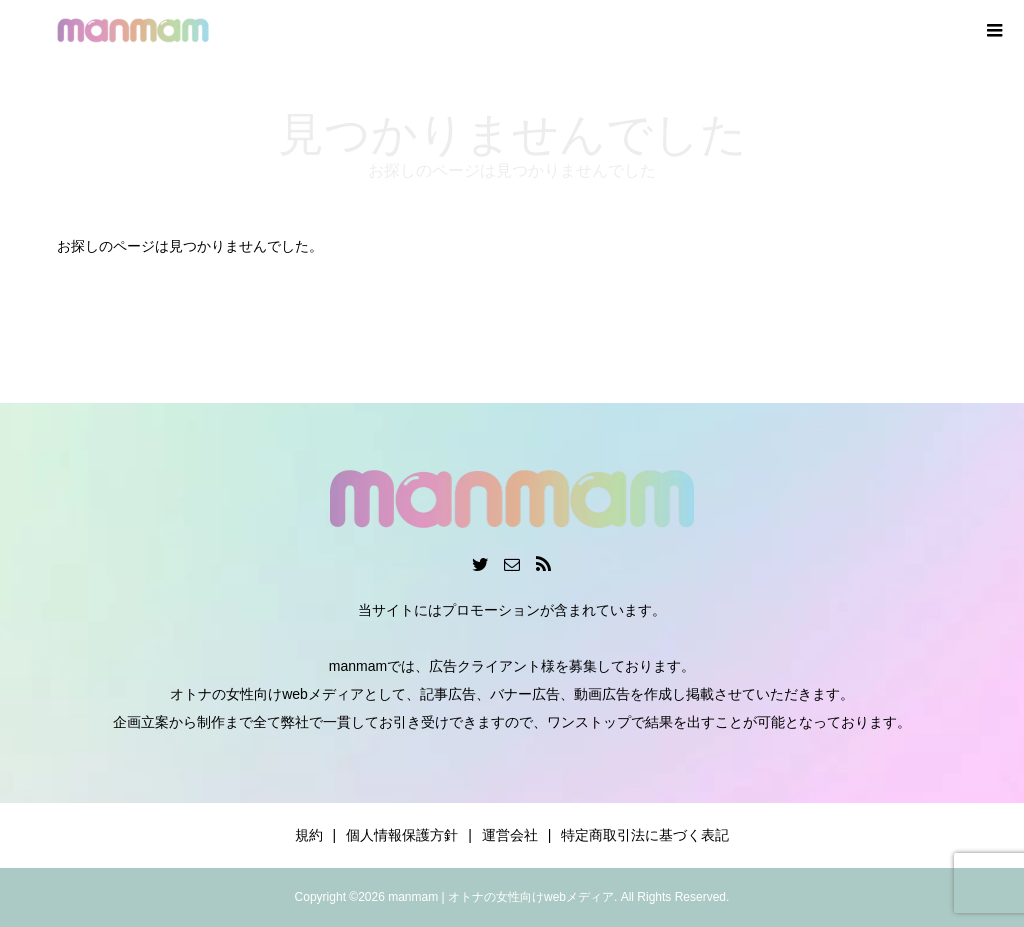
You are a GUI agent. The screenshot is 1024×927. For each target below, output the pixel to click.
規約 (309, 835)
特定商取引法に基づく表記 (645, 835)
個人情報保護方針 (402, 835)
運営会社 (510, 835)
